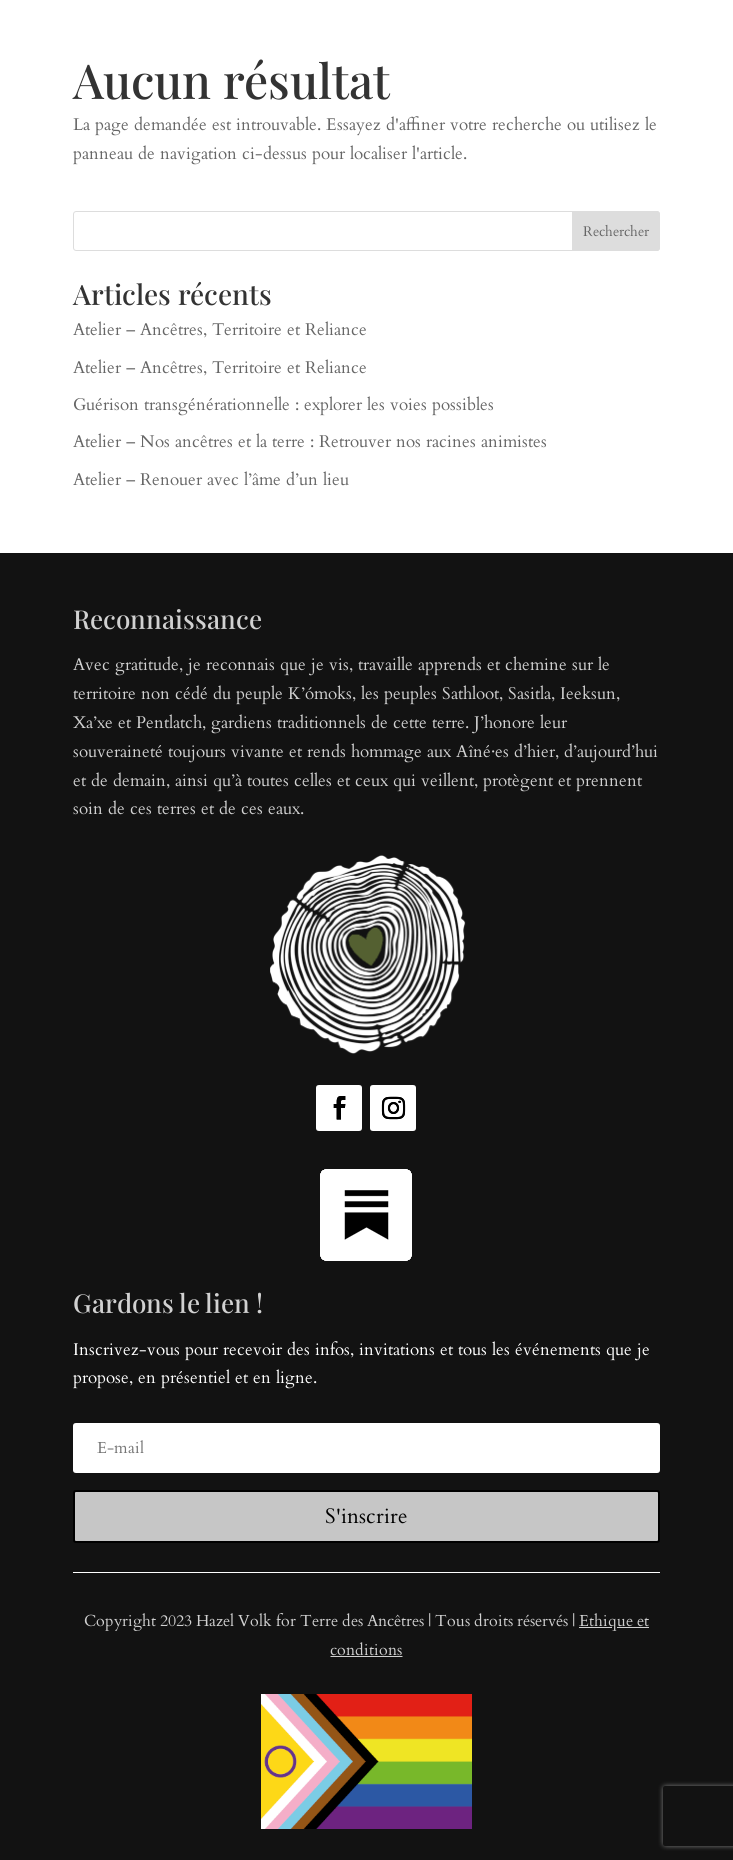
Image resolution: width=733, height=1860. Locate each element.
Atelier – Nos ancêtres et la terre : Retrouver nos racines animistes (310, 441)
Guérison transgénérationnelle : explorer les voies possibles (283, 404)
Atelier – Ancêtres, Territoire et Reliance (220, 329)
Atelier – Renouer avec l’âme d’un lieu (211, 479)
